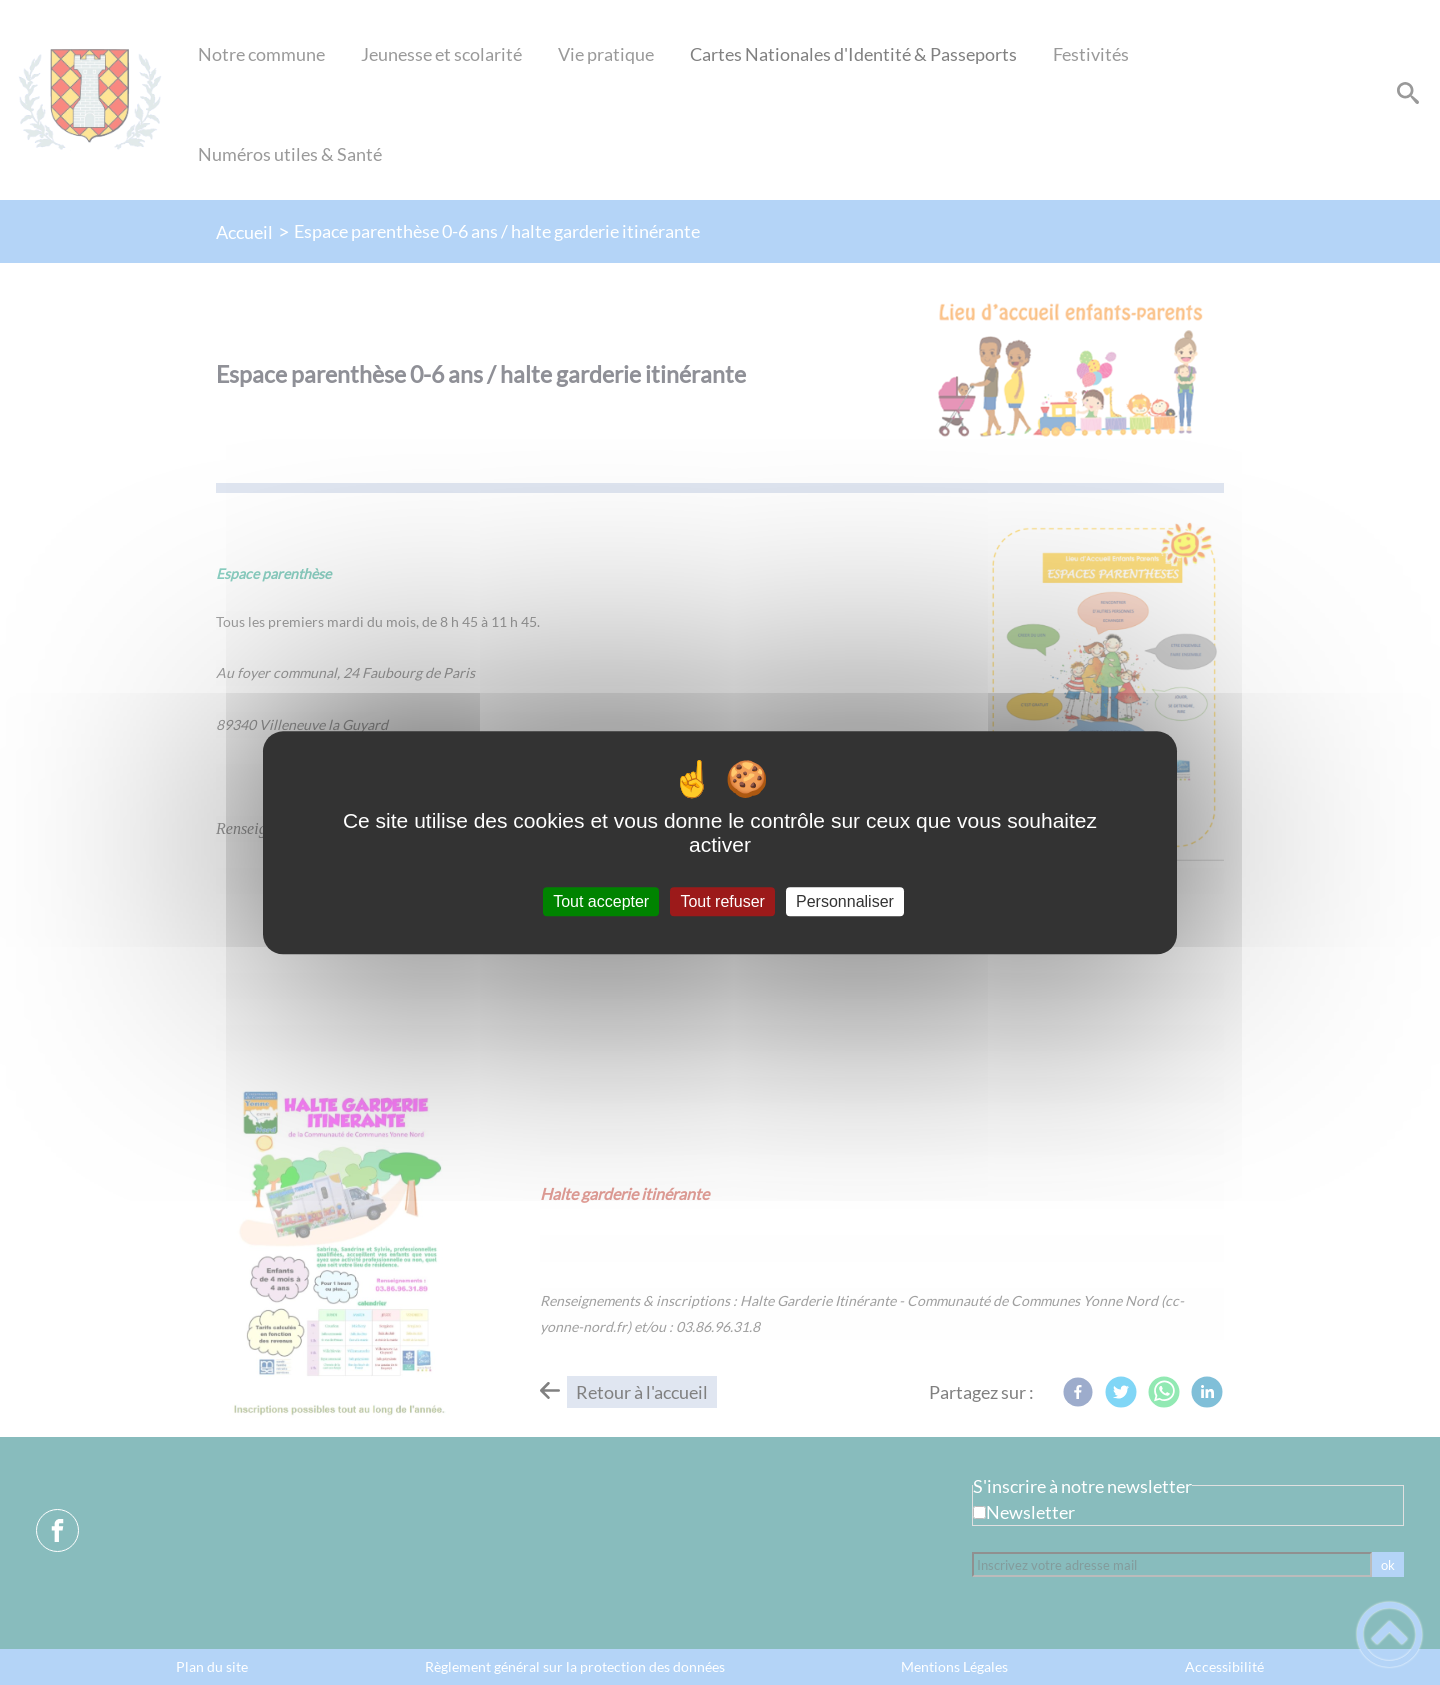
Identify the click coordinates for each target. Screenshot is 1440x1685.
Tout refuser (722, 901)
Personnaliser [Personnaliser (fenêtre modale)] (845, 901)
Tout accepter (601, 901)
